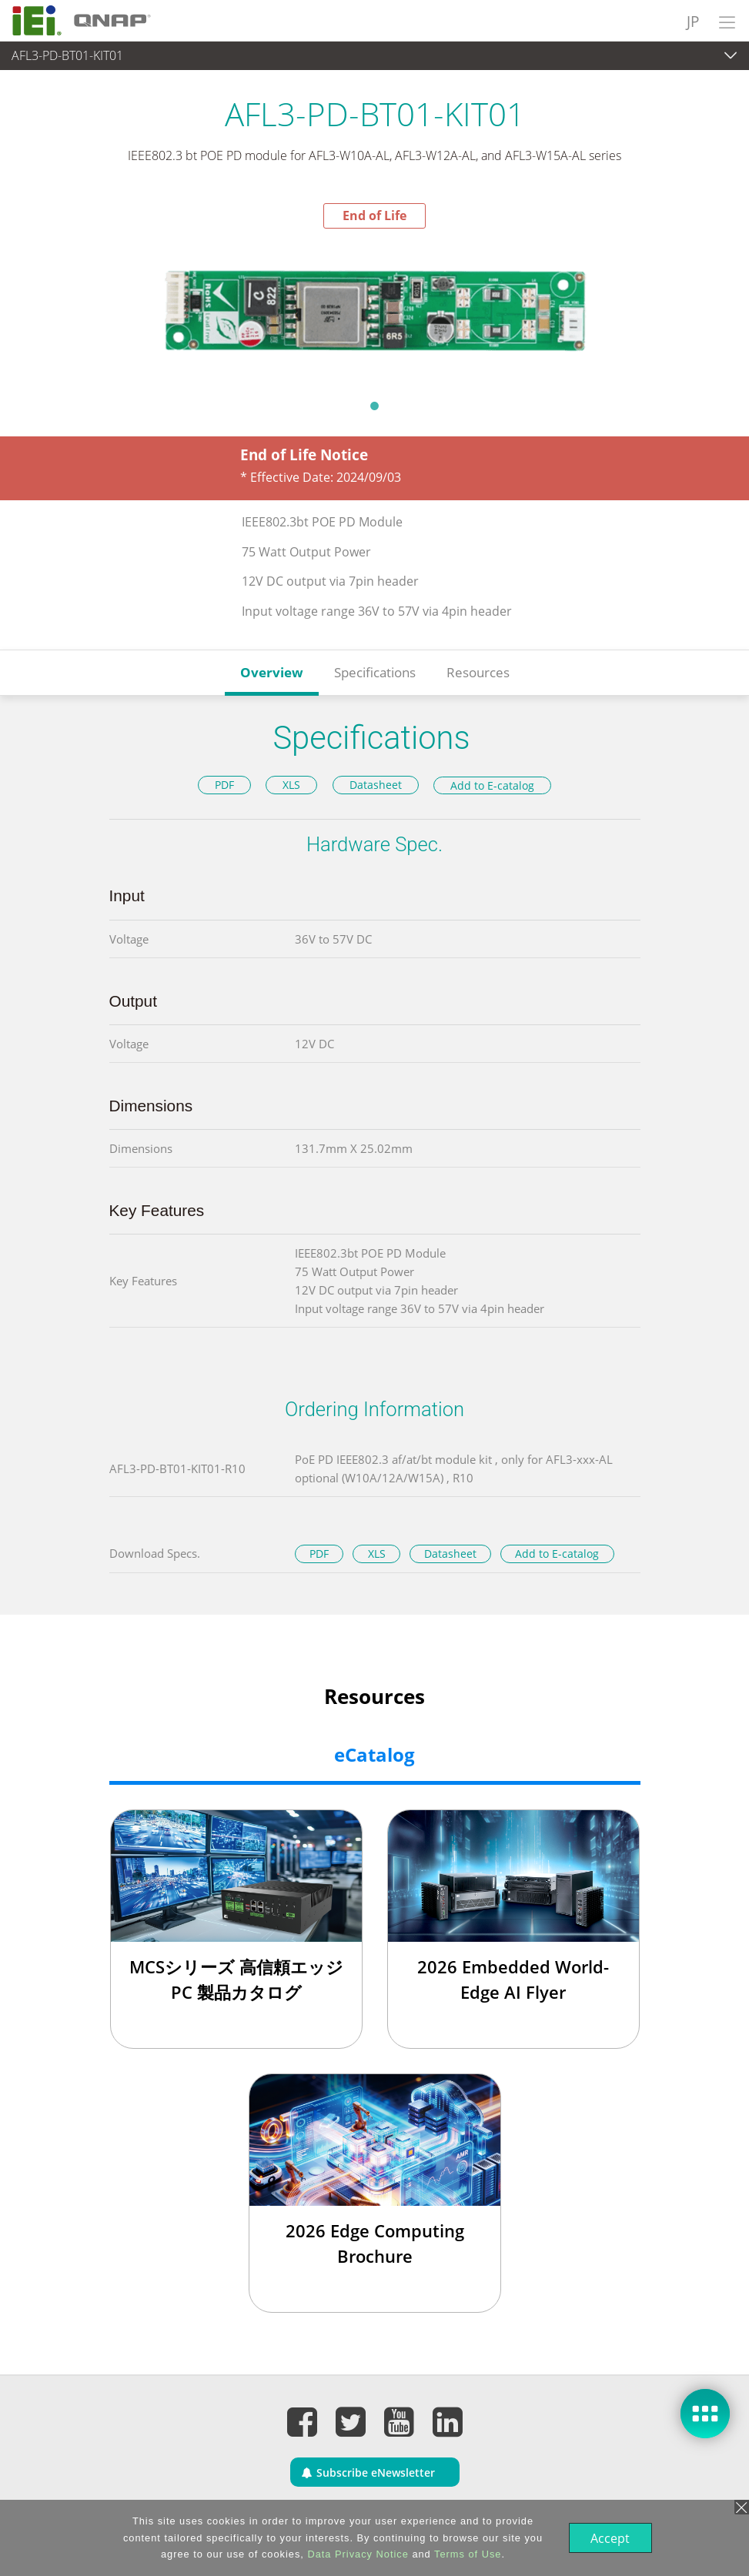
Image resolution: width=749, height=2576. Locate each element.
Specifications (375, 672)
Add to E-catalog (492, 785)
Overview (271, 672)
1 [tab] (375, 405)
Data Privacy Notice (356, 2554)
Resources (478, 672)
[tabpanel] (374, 309)
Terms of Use (466, 2554)
